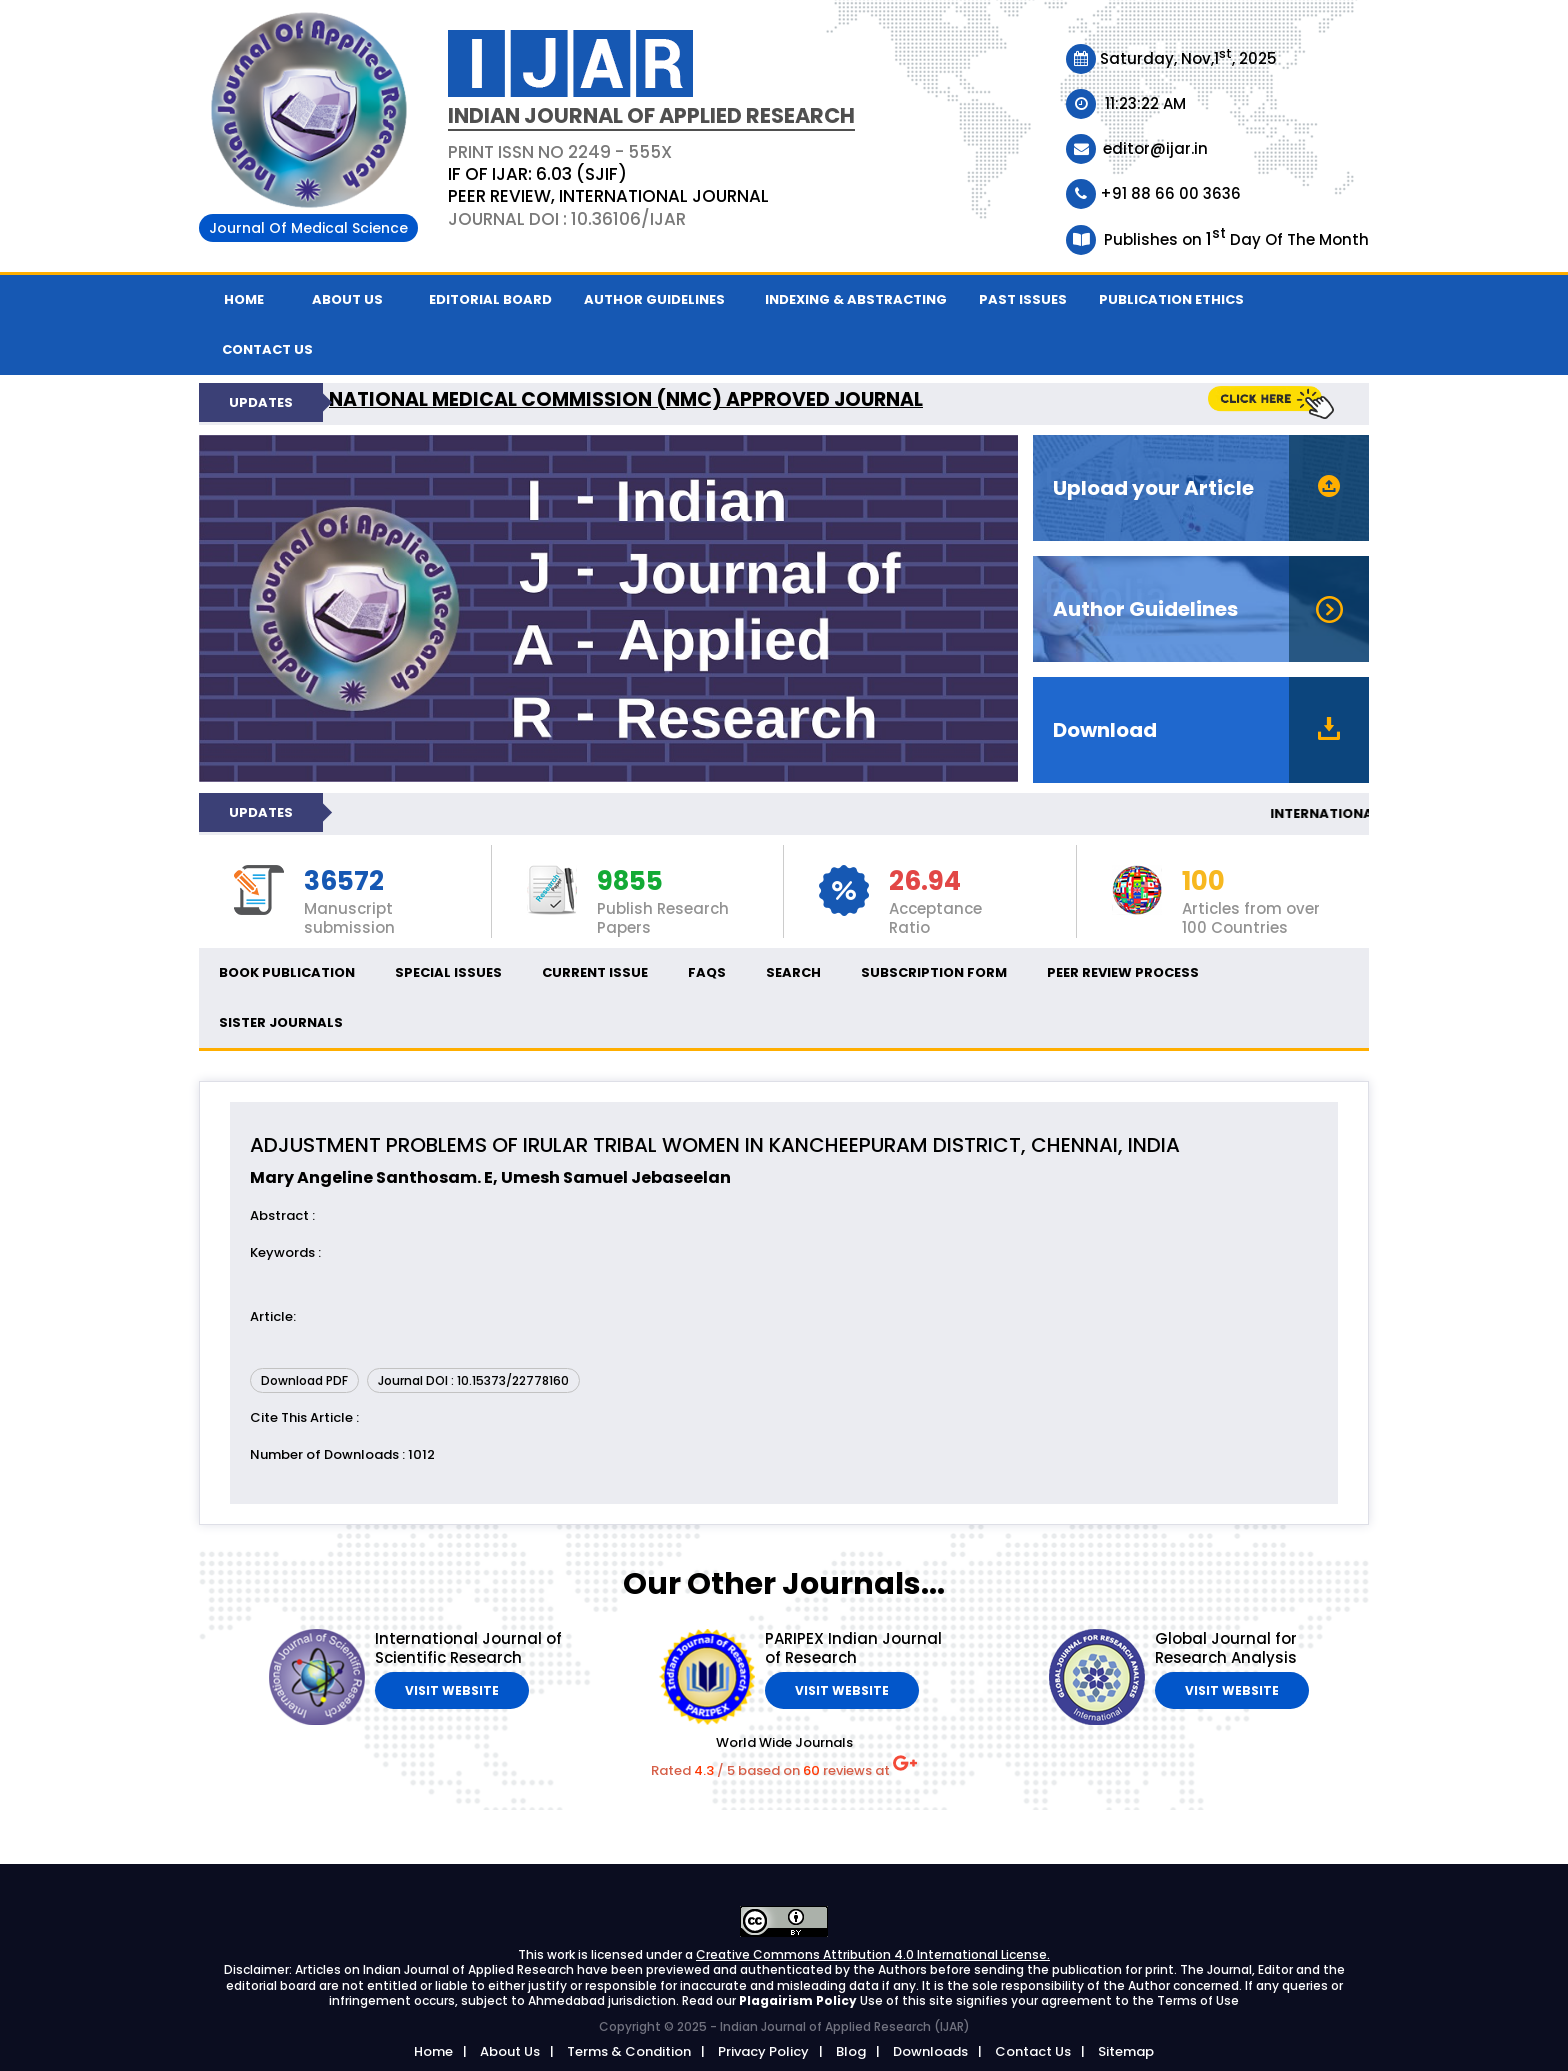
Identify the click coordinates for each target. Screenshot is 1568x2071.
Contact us (267, 349)
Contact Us (1033, 2051)
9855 (630, 882)
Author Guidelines (654, 299)
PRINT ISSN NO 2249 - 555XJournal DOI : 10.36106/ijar (608, 185)
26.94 (925, 882)
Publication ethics (1171, 299)
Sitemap (1126, 2051)
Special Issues (448, 972)
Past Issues (1023, 299)
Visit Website (452, 1690)
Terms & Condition (629, 2051)
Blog (851, 2051)
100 (1203, 882)
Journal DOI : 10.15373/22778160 (473, 1380)
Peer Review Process (1123, 972)
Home (244, 299)
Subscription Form (934, 972)
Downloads (930, 2051)
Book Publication (287, 972)
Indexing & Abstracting (856, 299)
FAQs (707, 972)
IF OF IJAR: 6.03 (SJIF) (537, 174)
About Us (347, 299)
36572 (344, 882)
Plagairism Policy (799, 2000)
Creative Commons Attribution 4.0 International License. (873, 1954)
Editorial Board (490, 299)
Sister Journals (281, 1022)
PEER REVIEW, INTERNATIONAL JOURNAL (608, 196)
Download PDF (304, 1380)
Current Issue (595, 972)
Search (793, 972)
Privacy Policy (763, 2051)
